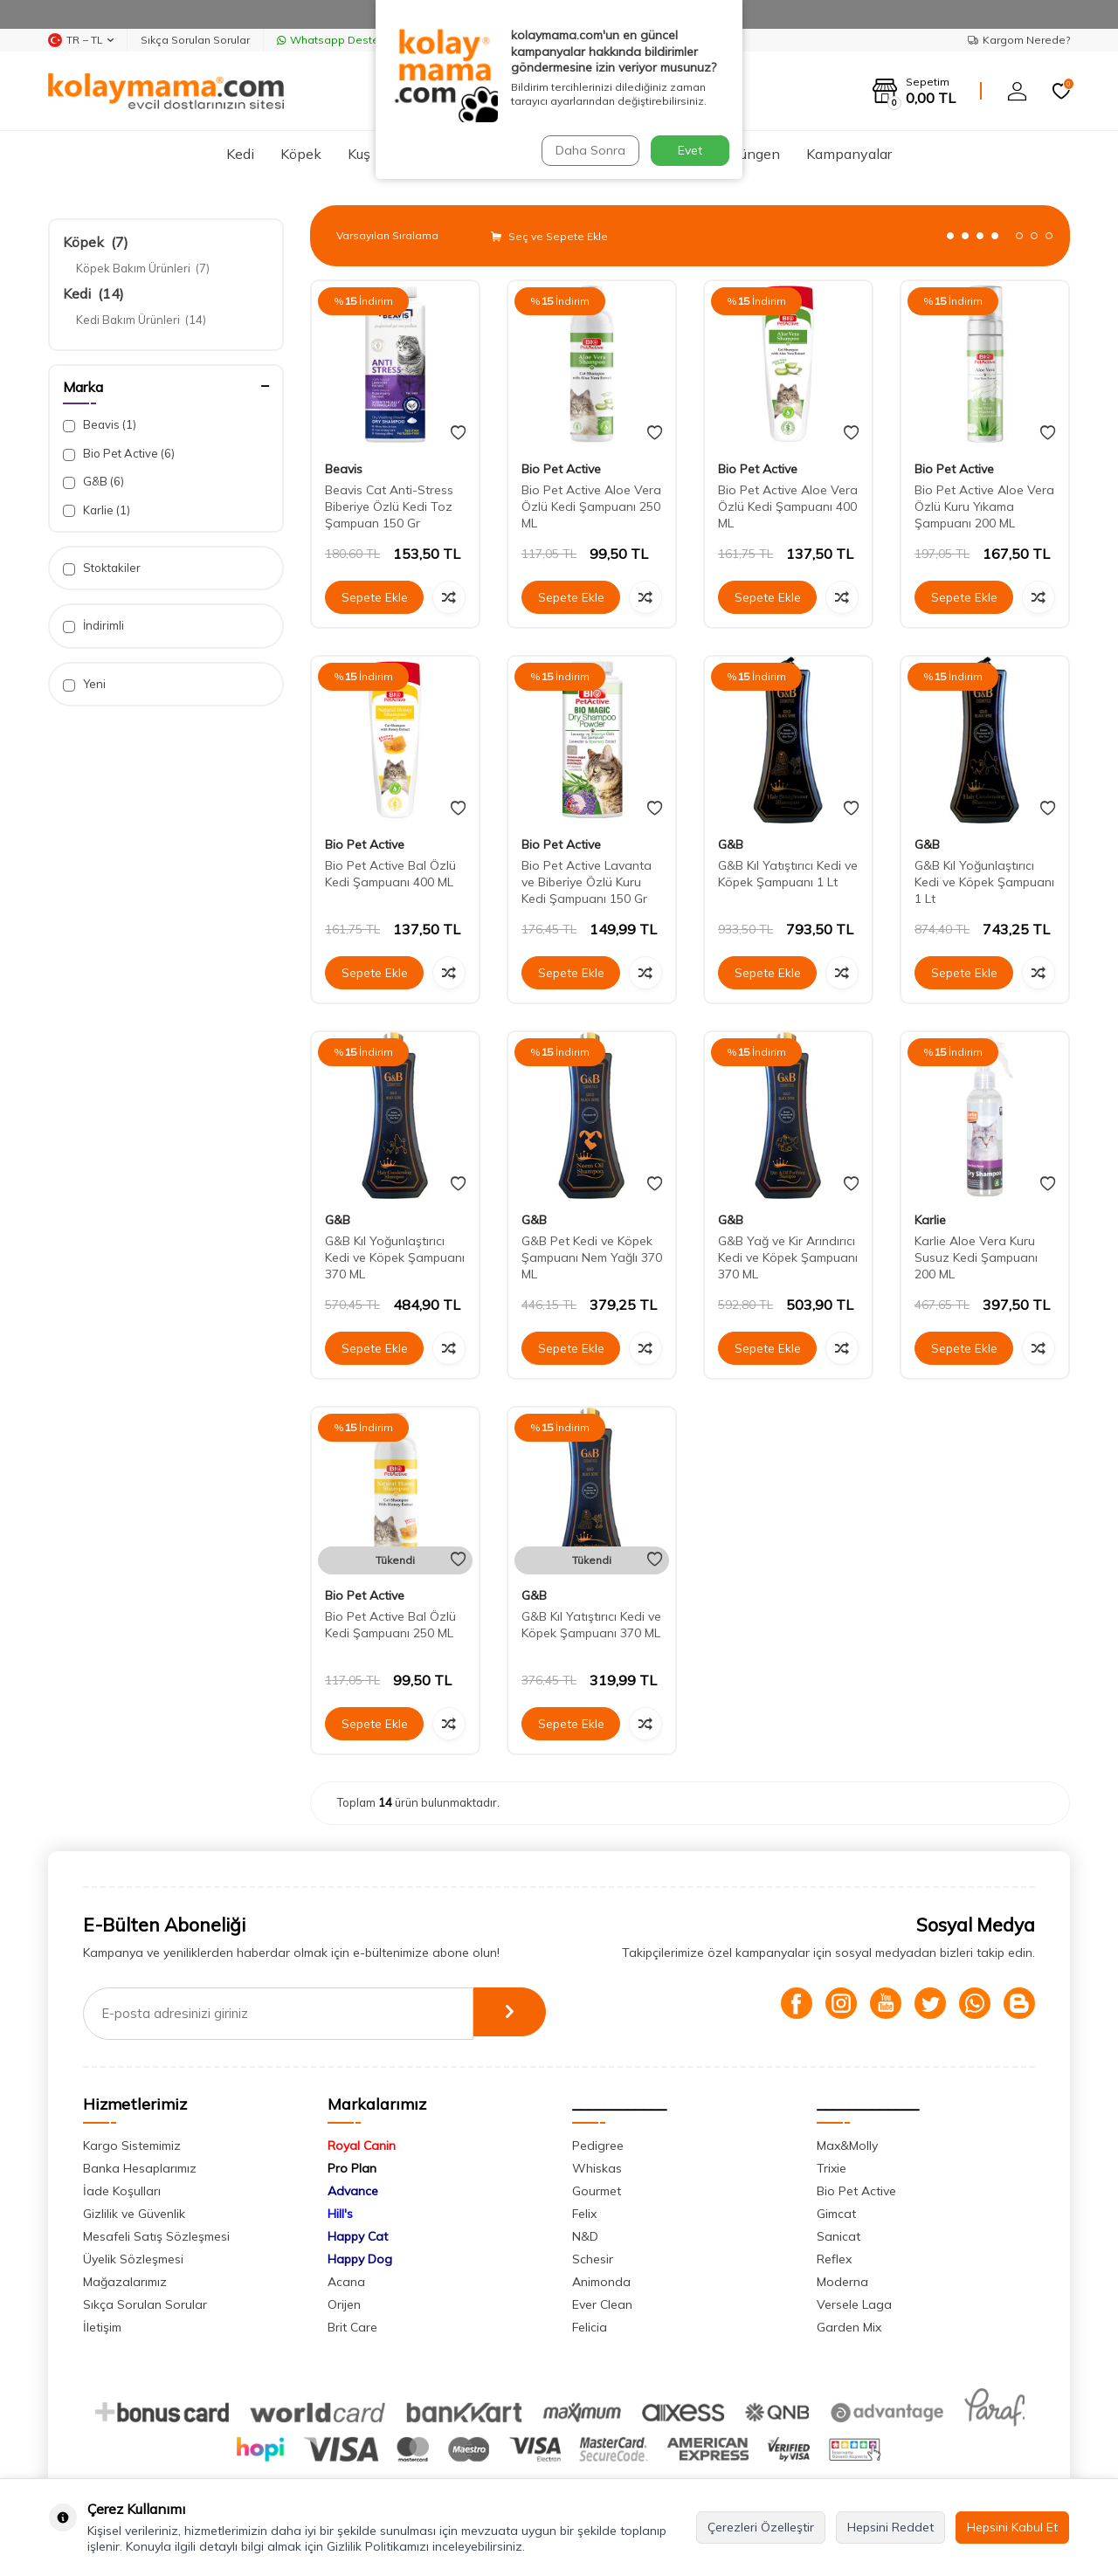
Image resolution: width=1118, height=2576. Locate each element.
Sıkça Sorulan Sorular (195, 39)
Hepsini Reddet (890, 2527)
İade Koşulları (122, 2191)
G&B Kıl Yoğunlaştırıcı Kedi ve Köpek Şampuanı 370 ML (395, 1257)
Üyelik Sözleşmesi (133, 2259)
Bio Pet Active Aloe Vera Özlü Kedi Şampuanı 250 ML (591, 506)
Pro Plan (352, 2168)
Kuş (359, 153)
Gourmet (596, 2191)
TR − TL (81, 40)
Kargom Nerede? (1019, 39)
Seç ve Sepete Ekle (549, 236)
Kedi (240, 153)
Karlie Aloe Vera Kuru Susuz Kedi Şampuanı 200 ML (976, 1257)
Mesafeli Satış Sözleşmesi (156, 2236)
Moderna (842, 2282)
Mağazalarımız (125, 2282)
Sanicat (838, 2236)
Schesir (592, 2259)
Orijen (344, 2304)
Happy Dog (360, 2259)
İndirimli (93, 625)
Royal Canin (362, 2145)
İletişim (102, 2327)
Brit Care (352, 2327)
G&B (93, 481)
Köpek (300, 153)
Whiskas (597, 2168)
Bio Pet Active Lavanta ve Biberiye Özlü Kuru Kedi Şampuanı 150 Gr (586, 882)
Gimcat (836, 2213)
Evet (690, 150)
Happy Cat (358, 2236)
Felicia (589, 2327)
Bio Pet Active (119, 453)
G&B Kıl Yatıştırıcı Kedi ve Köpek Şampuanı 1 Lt (788, 874)
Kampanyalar (849, 153)
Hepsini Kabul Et (1012, 2527)
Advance (353, 2191)
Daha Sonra (589, 150)
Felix (584, 2213)
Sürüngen (750, 153)
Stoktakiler (102, 568)
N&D (585, 2236)
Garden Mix (849, 2327)
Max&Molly (847, 2145)
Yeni (84, 684)
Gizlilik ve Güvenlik (134, 2213)
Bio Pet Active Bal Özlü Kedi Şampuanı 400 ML (390, 874)
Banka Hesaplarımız (140, 2168)
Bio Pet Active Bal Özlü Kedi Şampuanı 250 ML (390, 1624)
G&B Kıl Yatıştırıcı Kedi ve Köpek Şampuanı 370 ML (591, 1624)
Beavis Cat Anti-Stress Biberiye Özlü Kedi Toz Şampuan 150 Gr (389, 506)
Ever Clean (602, 2304)
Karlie (96, 510)
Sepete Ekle (375, 597)
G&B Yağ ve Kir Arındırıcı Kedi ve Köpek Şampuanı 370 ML (788, 1257)
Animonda (601, 2282)
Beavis (99, 424)
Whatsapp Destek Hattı (344, 39)
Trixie (831, 2168)
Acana (346, 2282)
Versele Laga (854, 2304)
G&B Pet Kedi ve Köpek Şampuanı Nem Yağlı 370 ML (591, 1257)
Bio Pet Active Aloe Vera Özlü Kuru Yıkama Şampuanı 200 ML (984, 506)
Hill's (340, 2213)
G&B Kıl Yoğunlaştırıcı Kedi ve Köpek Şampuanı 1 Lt (984, 882)
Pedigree (598, 2145)
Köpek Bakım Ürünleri (143, 268)
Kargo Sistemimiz (132, 2145)
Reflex (834, 2259)
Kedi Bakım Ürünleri (141, 320)
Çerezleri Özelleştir (760, 2527)
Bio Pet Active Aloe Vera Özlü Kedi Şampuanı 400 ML (788, 506)
